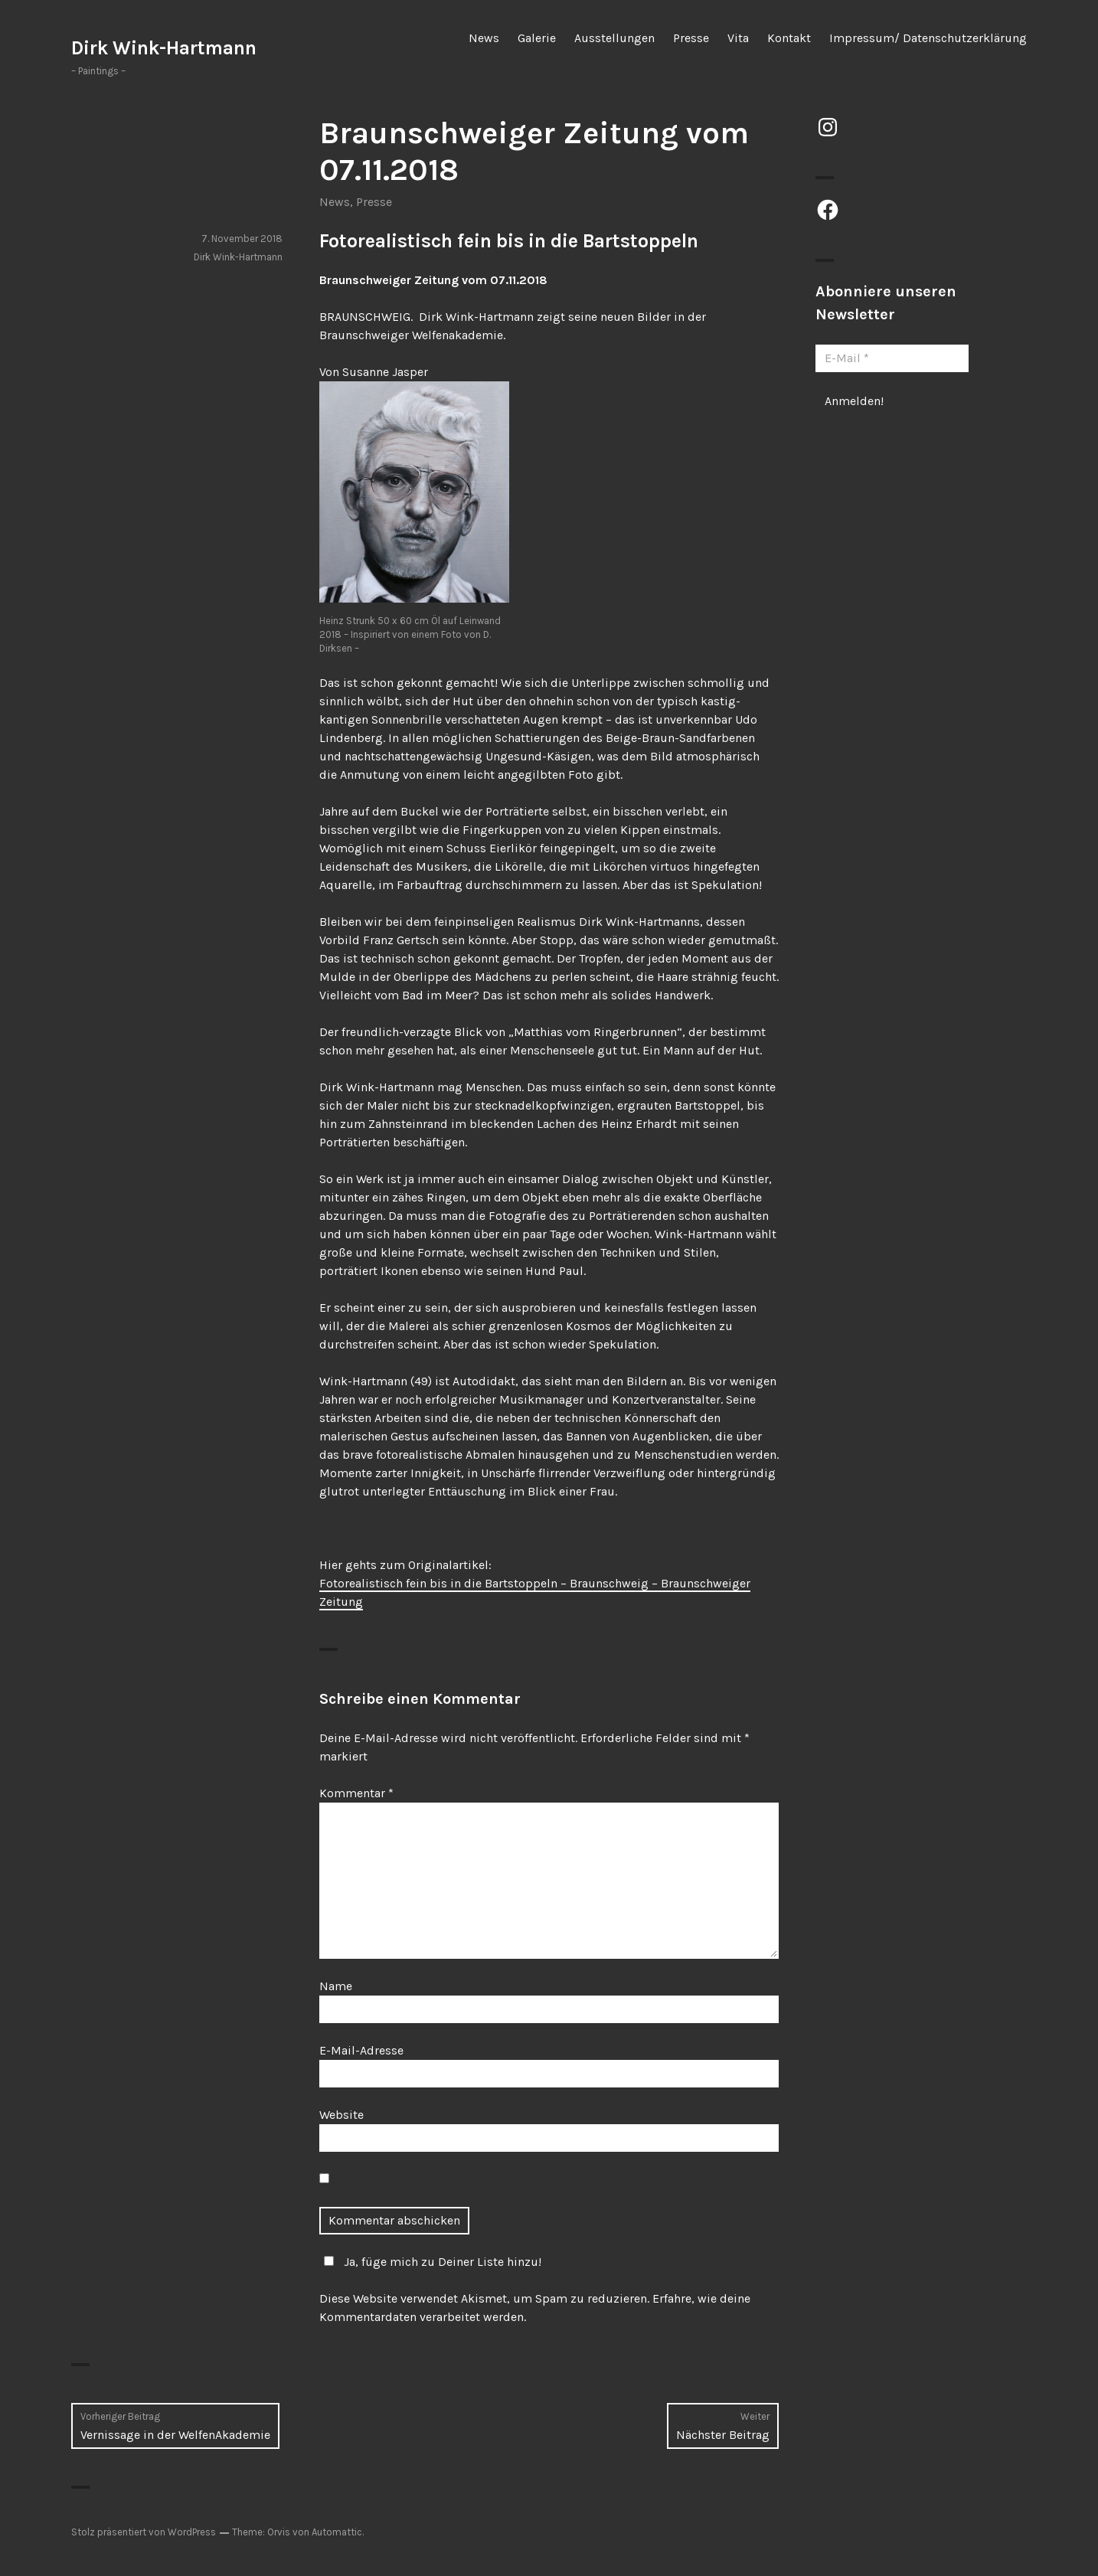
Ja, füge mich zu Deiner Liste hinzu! (430, 2261)
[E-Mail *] (892, 358)
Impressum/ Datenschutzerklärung (928, 38)
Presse (691, 38)
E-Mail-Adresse (361, 2050)
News (484, 38)
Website (341, 2114)
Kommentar (356, 1793)
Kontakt (789, 38)
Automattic (337, 2532)
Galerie (537, 38)
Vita (738, 38)
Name (335, 1986)
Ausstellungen (614, 38)
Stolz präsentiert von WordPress (143, 2532)
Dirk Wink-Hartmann (164, 48)
